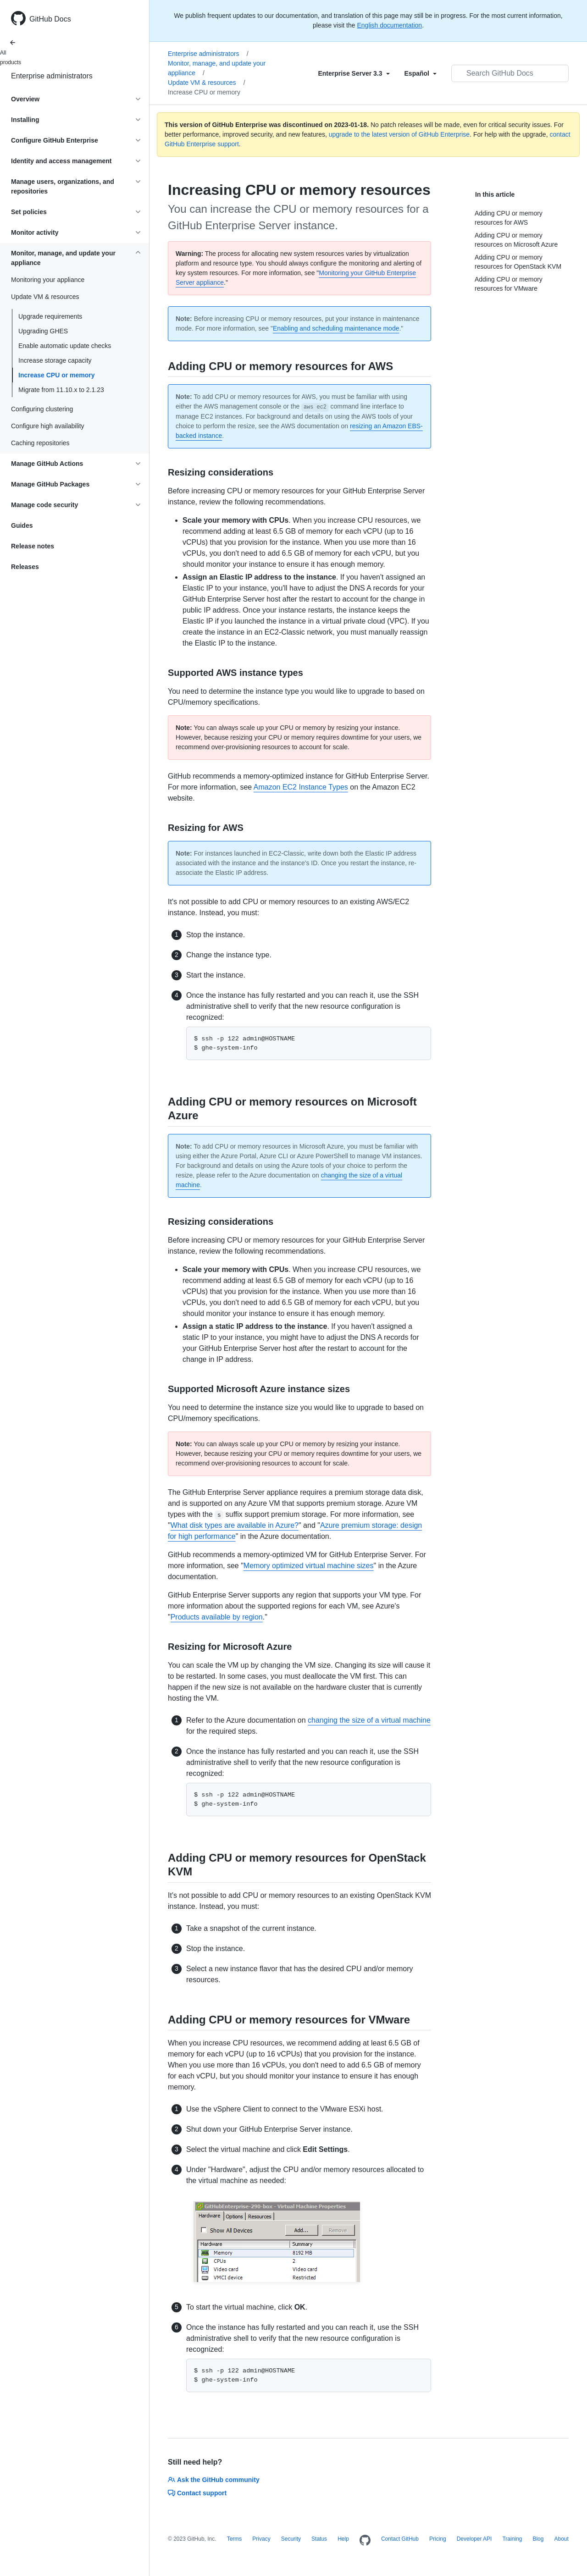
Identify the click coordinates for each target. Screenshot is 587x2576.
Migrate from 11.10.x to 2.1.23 (61, 389)
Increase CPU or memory (56, 375)
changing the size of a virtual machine (369, 1720)
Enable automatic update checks (64, 345)
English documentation (389, 25)
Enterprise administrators (52, 76)
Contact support (197, 2493)
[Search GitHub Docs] (510, 73)
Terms (234, 2539)
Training (512, 2539)
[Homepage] (365, 2541)
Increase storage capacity (55, 360)
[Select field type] (353, 73)
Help (343, 2539)
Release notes (32, 546)
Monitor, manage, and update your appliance (217, 68)
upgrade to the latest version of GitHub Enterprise (399, 134)
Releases (25, 566)
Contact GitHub (400, 2539)
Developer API (474, 2539)
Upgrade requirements (50, 316)
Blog (537, 2539)
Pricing (437, 2539)
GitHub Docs (50, 19)
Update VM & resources (206, 82)
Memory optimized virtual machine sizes (309, 1566)
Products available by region (217, 1617)
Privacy (261, 2539)
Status (319, 2539)
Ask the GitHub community (214, 2479)
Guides (22, 525)
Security (291, 2539)
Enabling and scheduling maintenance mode (336, 328)
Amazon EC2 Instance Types (301, 787)
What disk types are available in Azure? (235, 1525)
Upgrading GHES (43, 331)
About (561, 2539)
